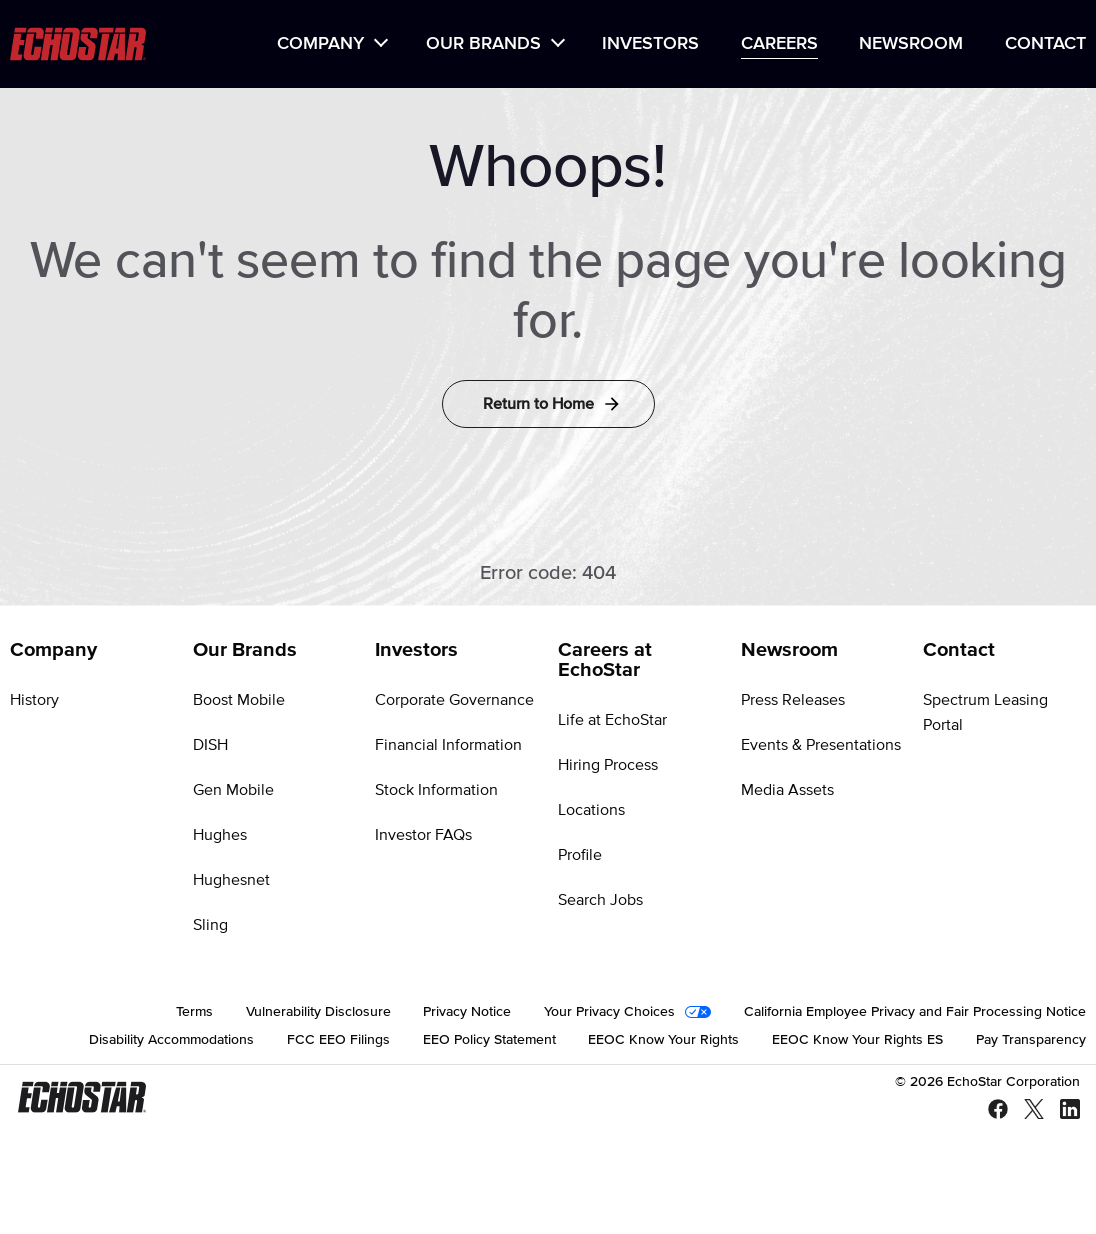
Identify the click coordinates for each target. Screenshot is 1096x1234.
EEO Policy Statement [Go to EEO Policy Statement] (489, 1040)
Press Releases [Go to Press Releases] (793, 700)
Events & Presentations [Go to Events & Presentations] (821, 745)
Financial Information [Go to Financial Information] (448, 745)
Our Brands (483, 44)
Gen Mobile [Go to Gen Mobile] (233, 790)
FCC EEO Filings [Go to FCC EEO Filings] (338, 1040)
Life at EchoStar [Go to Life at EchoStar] (612, 720)
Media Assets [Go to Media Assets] (787, 790)
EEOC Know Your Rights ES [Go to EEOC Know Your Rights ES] (857, 1040)
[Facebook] (990, 1110)
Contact (1045, 44)
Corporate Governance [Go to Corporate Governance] (454, 700)
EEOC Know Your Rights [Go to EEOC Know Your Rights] (663, 1040)
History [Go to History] (34, 700)
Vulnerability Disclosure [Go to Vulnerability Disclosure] (318, 1012)
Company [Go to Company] (53, 650)
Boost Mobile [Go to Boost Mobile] (239, 700)
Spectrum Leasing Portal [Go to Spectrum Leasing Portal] (985, 712)
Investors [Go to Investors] (416, 650)
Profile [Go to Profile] (580, 855)
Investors (650, 44)
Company (320, 44)
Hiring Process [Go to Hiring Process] (608, 765)
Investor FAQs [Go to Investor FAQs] (423, 835)
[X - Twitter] (1026, 1110)
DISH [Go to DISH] (210, 745)
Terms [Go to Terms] (194, 1012)
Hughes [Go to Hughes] (220, 835)
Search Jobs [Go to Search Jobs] (600, 900)
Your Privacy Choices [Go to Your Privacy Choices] (609, 1012)
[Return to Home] (548, 404)
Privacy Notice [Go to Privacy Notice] (467, 1012)
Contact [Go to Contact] (959, 650)
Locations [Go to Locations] (591, 810)
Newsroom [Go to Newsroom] (789, 650)
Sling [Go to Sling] (210, 925)
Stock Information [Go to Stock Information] (436, 790)
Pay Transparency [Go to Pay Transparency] (1031, 1040)
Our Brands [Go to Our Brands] (245, 650)
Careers (779, 44)
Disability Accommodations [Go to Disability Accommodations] (171, 1040)
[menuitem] (330, 44)
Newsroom (911, 44)
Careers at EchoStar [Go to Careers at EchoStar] (605, 660)
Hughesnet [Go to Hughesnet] (231, 880)
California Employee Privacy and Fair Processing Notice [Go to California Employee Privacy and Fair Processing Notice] (915, 1012)
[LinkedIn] (1062, 1110)
